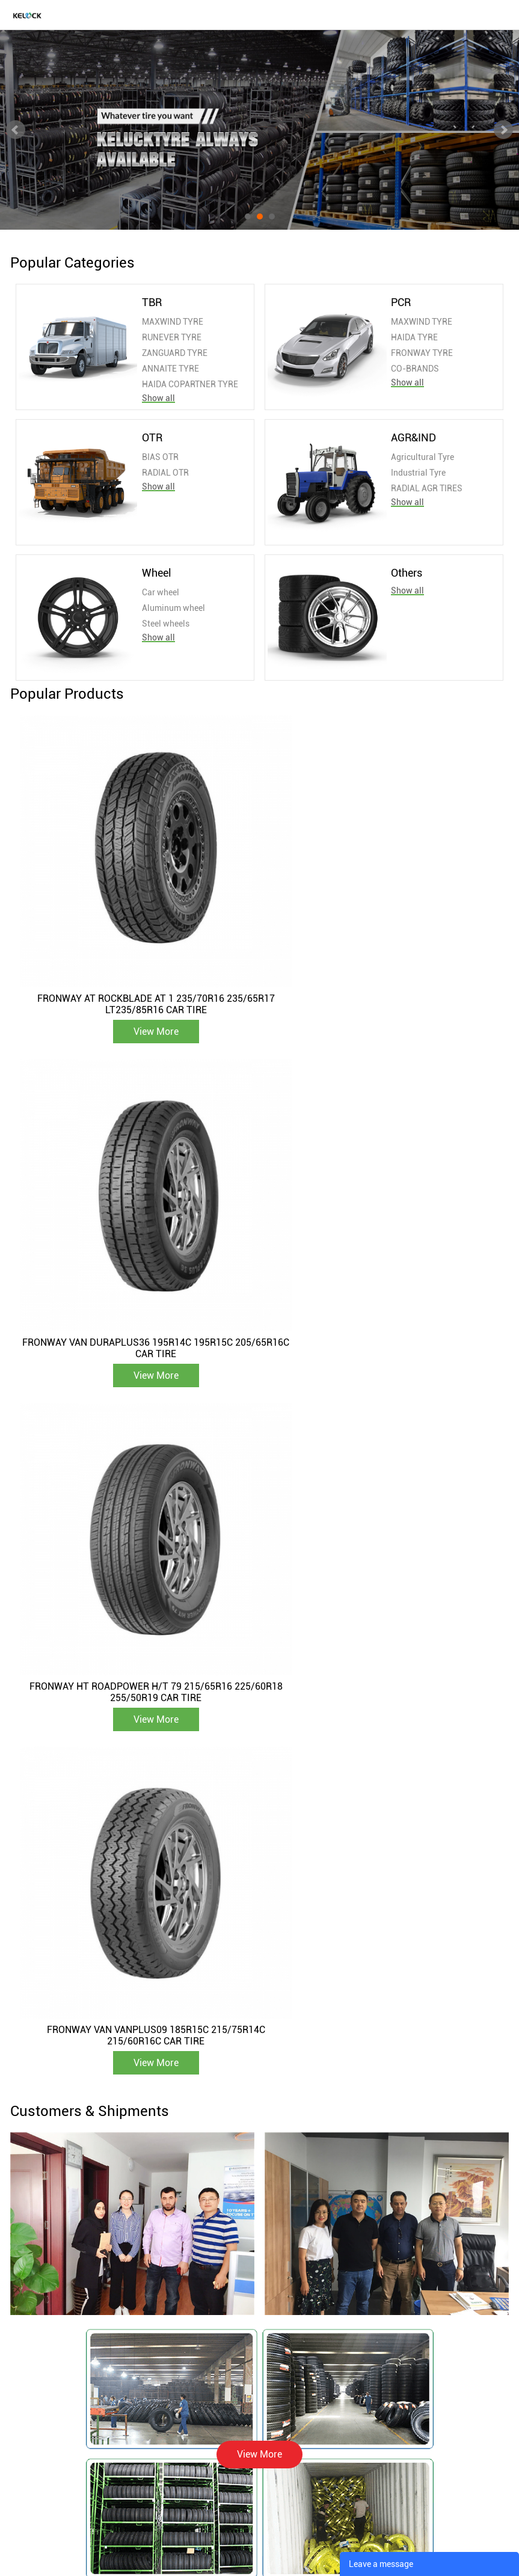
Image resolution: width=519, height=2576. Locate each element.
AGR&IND (413, 437)
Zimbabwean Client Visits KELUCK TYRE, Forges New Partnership (344, 2058)
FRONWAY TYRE (422, 353)
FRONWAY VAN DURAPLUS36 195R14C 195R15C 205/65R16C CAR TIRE (381, 965)
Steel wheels (165, 623)
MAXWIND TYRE (172, 322)
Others (406, 572)
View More (137, 993)
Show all (158, 398)
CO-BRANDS (415, 368)
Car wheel (160, 592)
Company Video (185, 2344)
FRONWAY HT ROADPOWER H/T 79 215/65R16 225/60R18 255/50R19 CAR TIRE (137, 1270)
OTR (152, 437)
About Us (172, 2300)
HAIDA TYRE (414, 337)
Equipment (175, 2315)
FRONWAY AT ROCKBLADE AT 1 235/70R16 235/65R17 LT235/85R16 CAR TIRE (137, 965)
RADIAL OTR (165, 472)
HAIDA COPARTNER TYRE (190, 384)
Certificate (174, 2329)
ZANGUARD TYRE (174, 353)
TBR (152, 302)
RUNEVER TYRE (171, 337)
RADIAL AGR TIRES (426, 488)
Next (503, 130)
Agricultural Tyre (422, 457)
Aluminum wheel (173, 608)
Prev (15, 130)
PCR (401, 302)
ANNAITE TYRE (170, 368)
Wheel (156, 572)
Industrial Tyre (418, 472)
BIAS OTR (160, 457)
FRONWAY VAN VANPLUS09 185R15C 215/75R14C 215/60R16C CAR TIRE (381, 1270)
